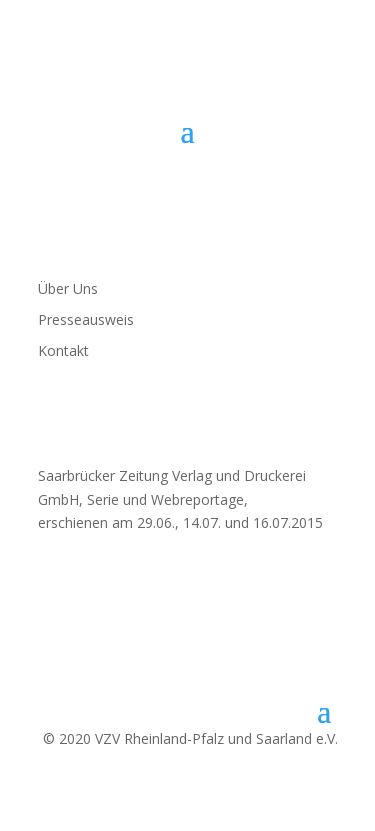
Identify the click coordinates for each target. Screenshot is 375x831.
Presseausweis (86, 319)
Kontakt (63, 350)
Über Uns (68, 288)
